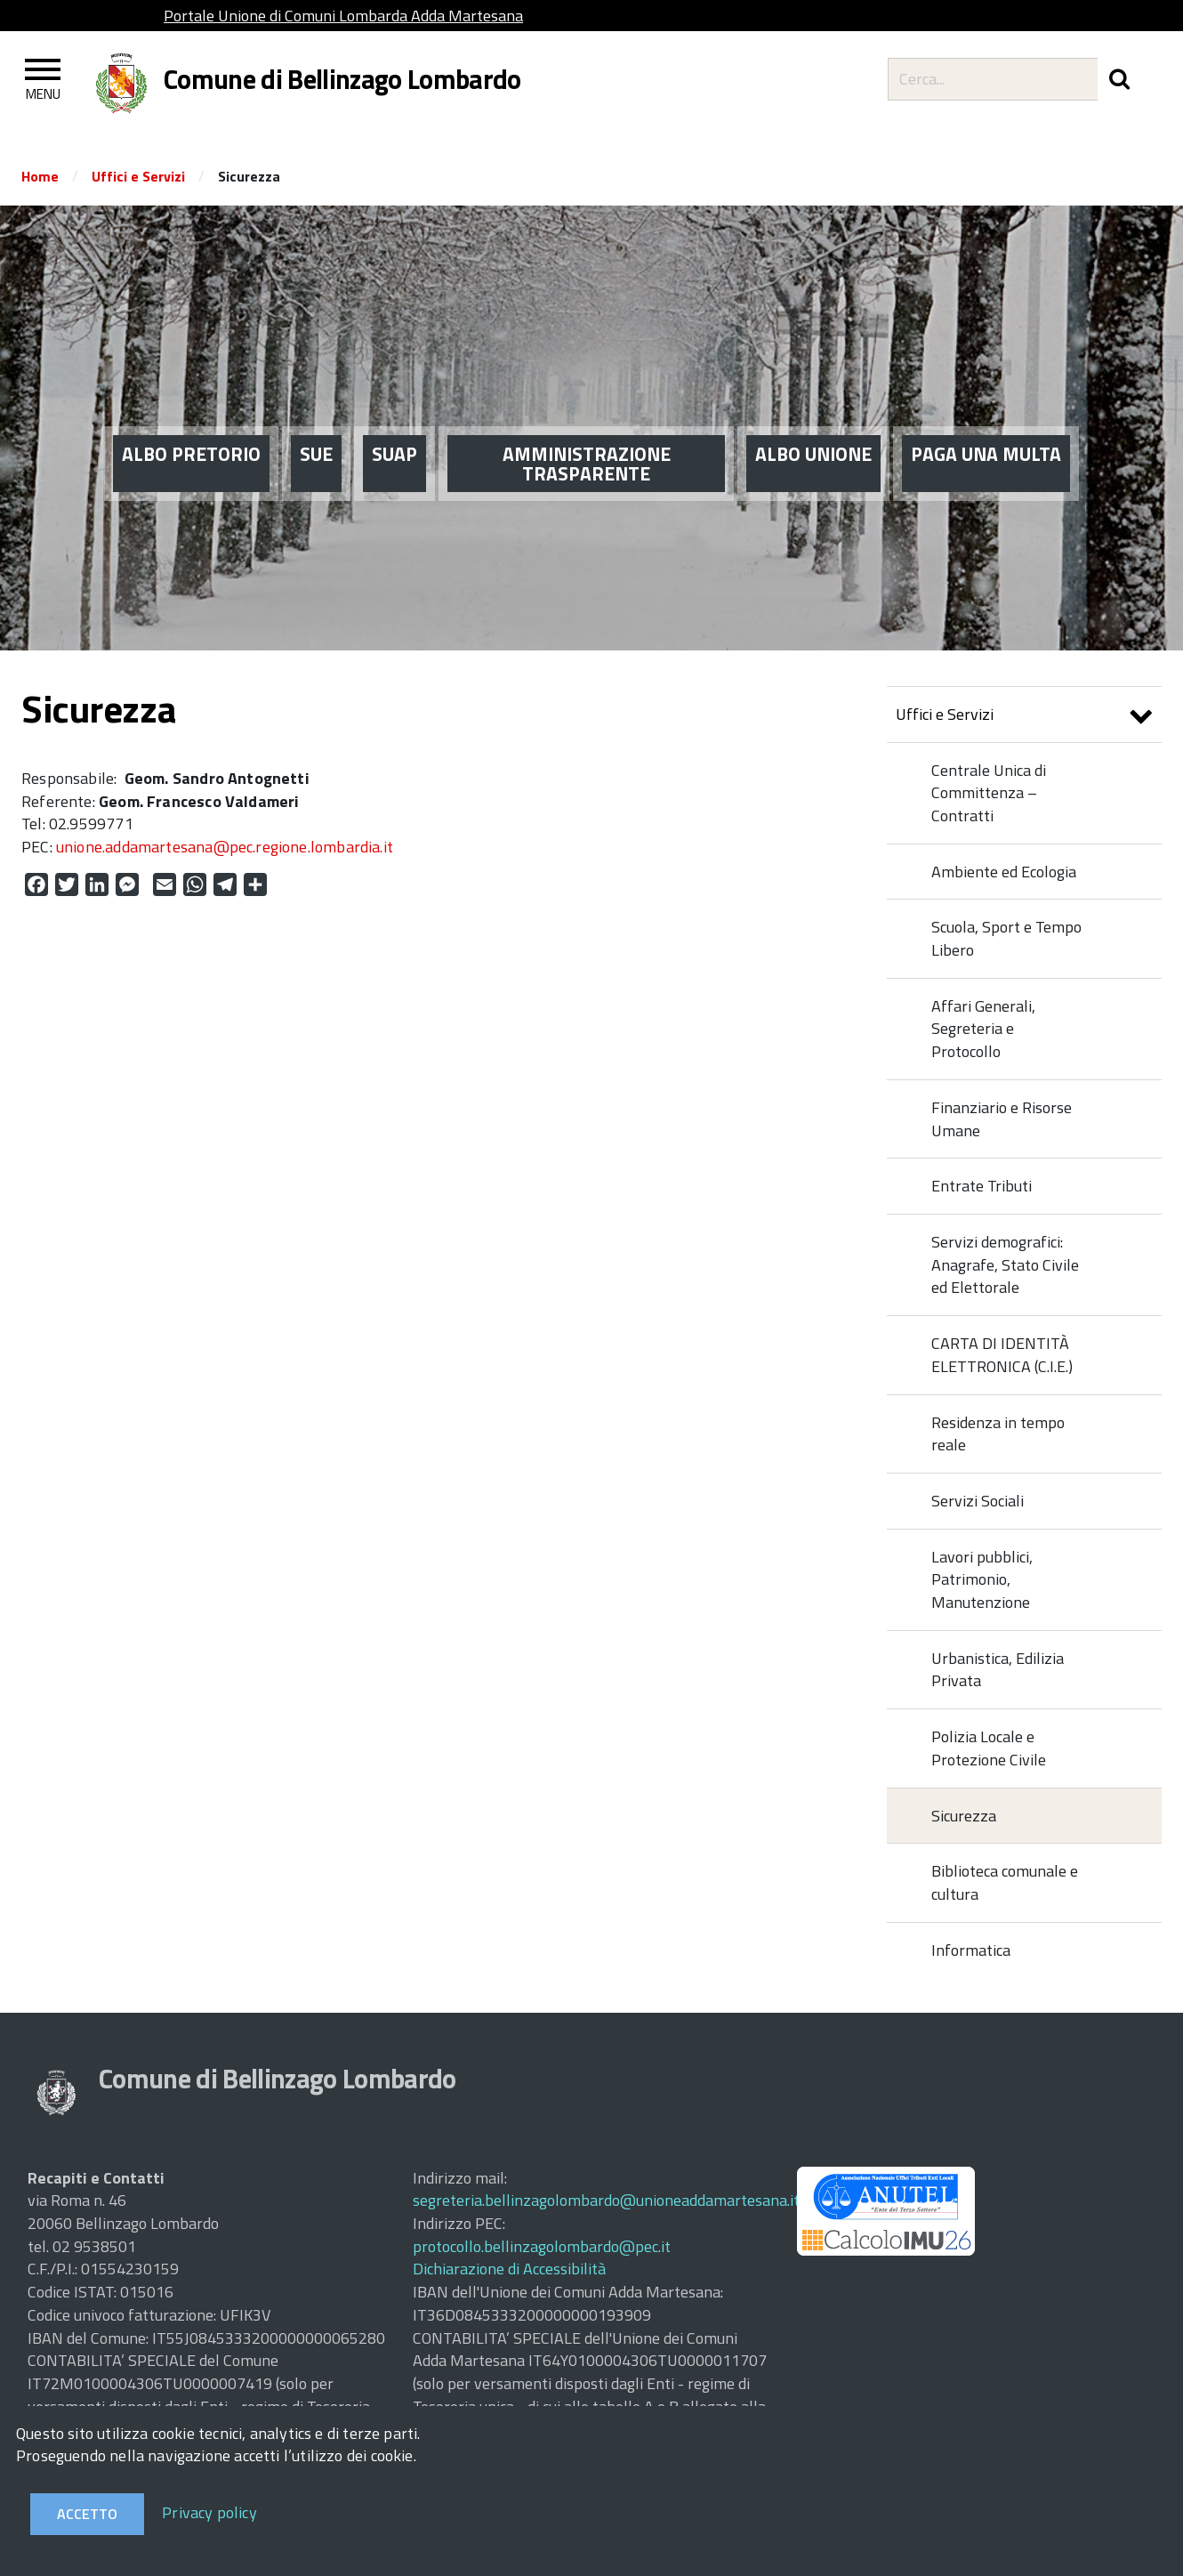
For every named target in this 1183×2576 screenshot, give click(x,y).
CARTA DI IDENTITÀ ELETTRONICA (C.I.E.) (1002, 1354)
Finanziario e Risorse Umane (1001, 1119)
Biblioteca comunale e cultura (1004, 1882)
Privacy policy (209, 2512)
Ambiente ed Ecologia (1003, 872)
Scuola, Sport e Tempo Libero (1006, 938)
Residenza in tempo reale (998, 1434)
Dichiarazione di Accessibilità (509, 2269)
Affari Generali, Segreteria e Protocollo (983, 1028)
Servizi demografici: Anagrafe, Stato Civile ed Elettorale (1005, 1264)
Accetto (87, 2513)
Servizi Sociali (977, 1501)
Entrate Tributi (981, 1186)
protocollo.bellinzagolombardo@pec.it (542, 2246)
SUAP (394, 418)
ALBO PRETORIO (191, 418)
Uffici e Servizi (138, 176)
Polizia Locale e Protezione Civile (988, 1748)
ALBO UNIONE (813, 418)
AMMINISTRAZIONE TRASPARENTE (587, 428)
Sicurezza (963, 1816)
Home (40, 176)
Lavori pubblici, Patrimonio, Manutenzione (982, 1579)
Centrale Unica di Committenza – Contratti (988, 793)
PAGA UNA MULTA (986, 418)
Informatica (970, 1950)
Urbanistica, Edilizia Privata (997, 1669)
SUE (316, 418)
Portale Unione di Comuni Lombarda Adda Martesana (343, 16)
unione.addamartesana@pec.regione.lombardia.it (224, 847)
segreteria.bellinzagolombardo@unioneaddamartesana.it (606, 2200)
